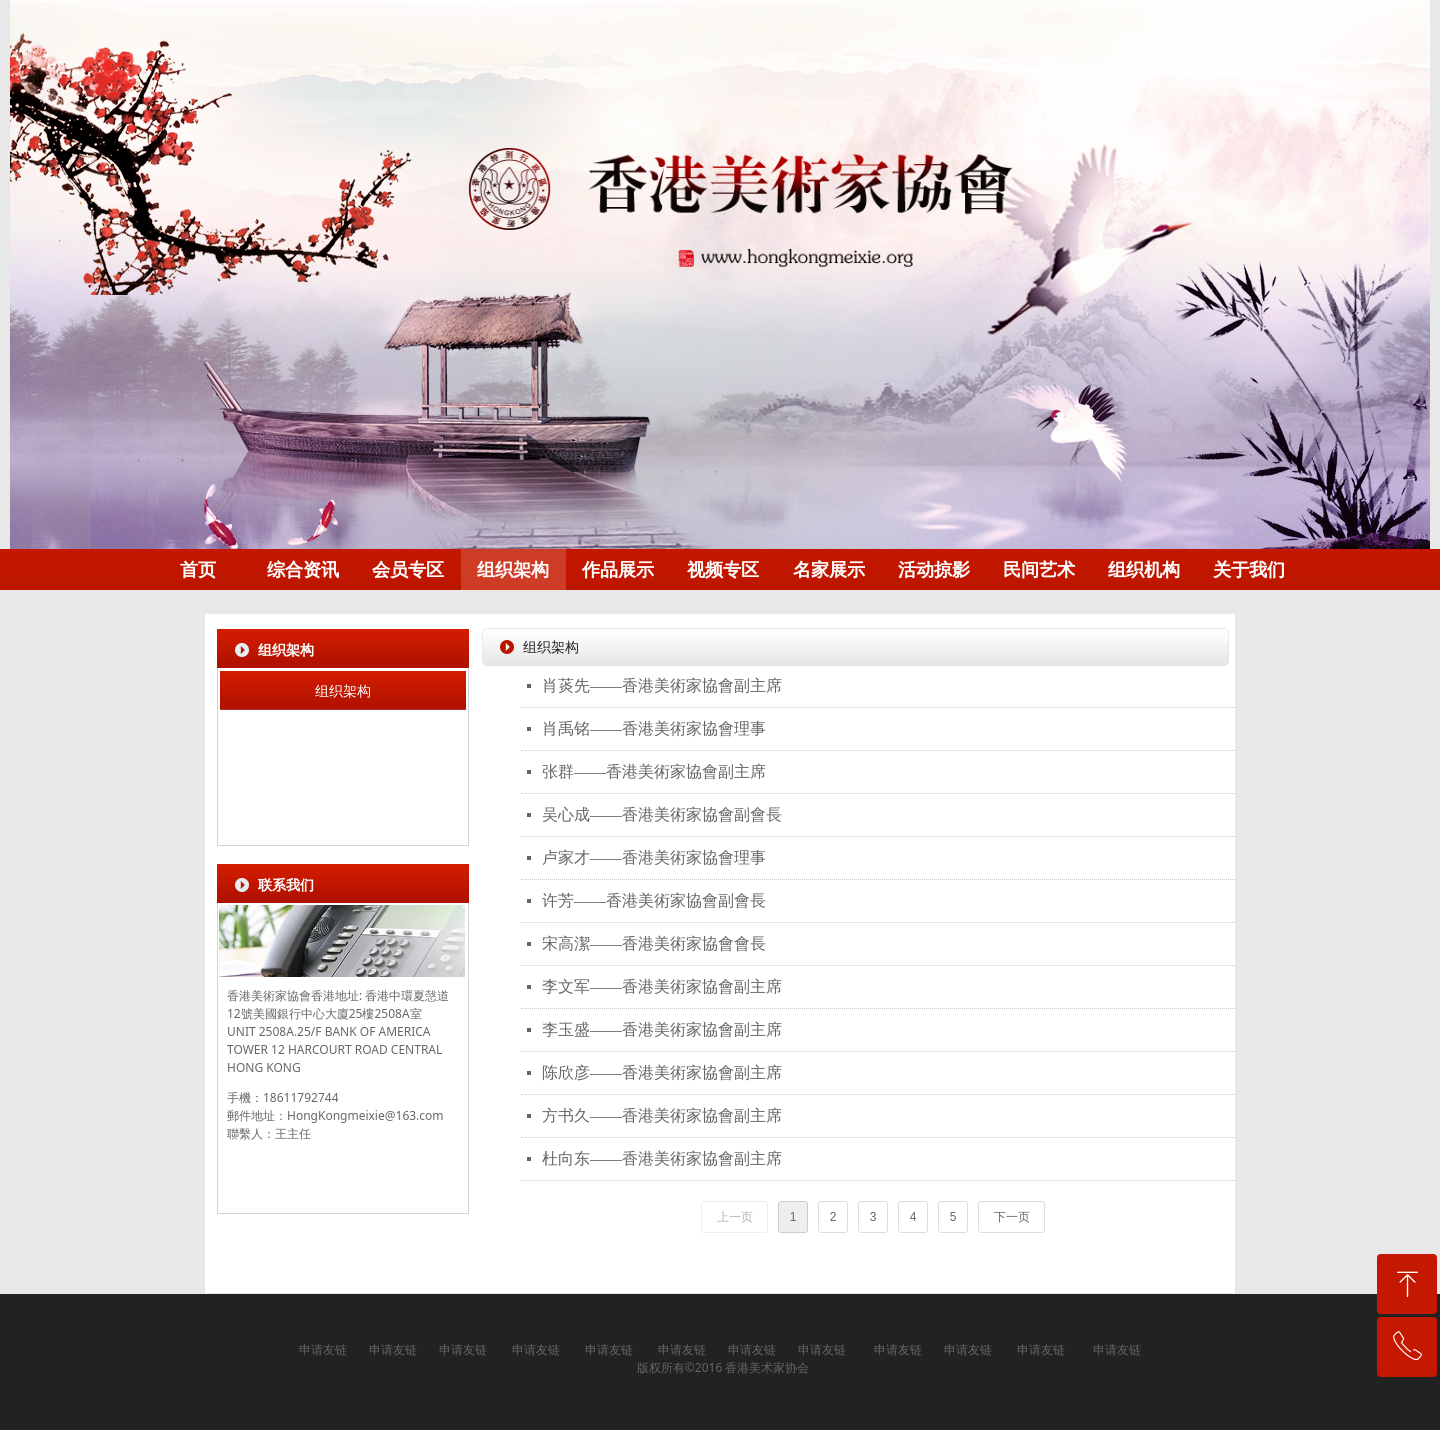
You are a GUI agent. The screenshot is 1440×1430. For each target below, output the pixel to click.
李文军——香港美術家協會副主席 (662, 986)
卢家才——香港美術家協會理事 (654, 857)
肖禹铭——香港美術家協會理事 (654, 728)
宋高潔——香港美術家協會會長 (654, 943)
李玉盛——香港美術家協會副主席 (662, 1029)
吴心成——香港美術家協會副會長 (662, 814)
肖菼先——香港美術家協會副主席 (662, 685)
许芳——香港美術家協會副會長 (654, 900)
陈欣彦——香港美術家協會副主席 (662, 1072)
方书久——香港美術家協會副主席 (662, 1115)
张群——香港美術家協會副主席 (654, 771)
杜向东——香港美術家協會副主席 (662, 1158)
